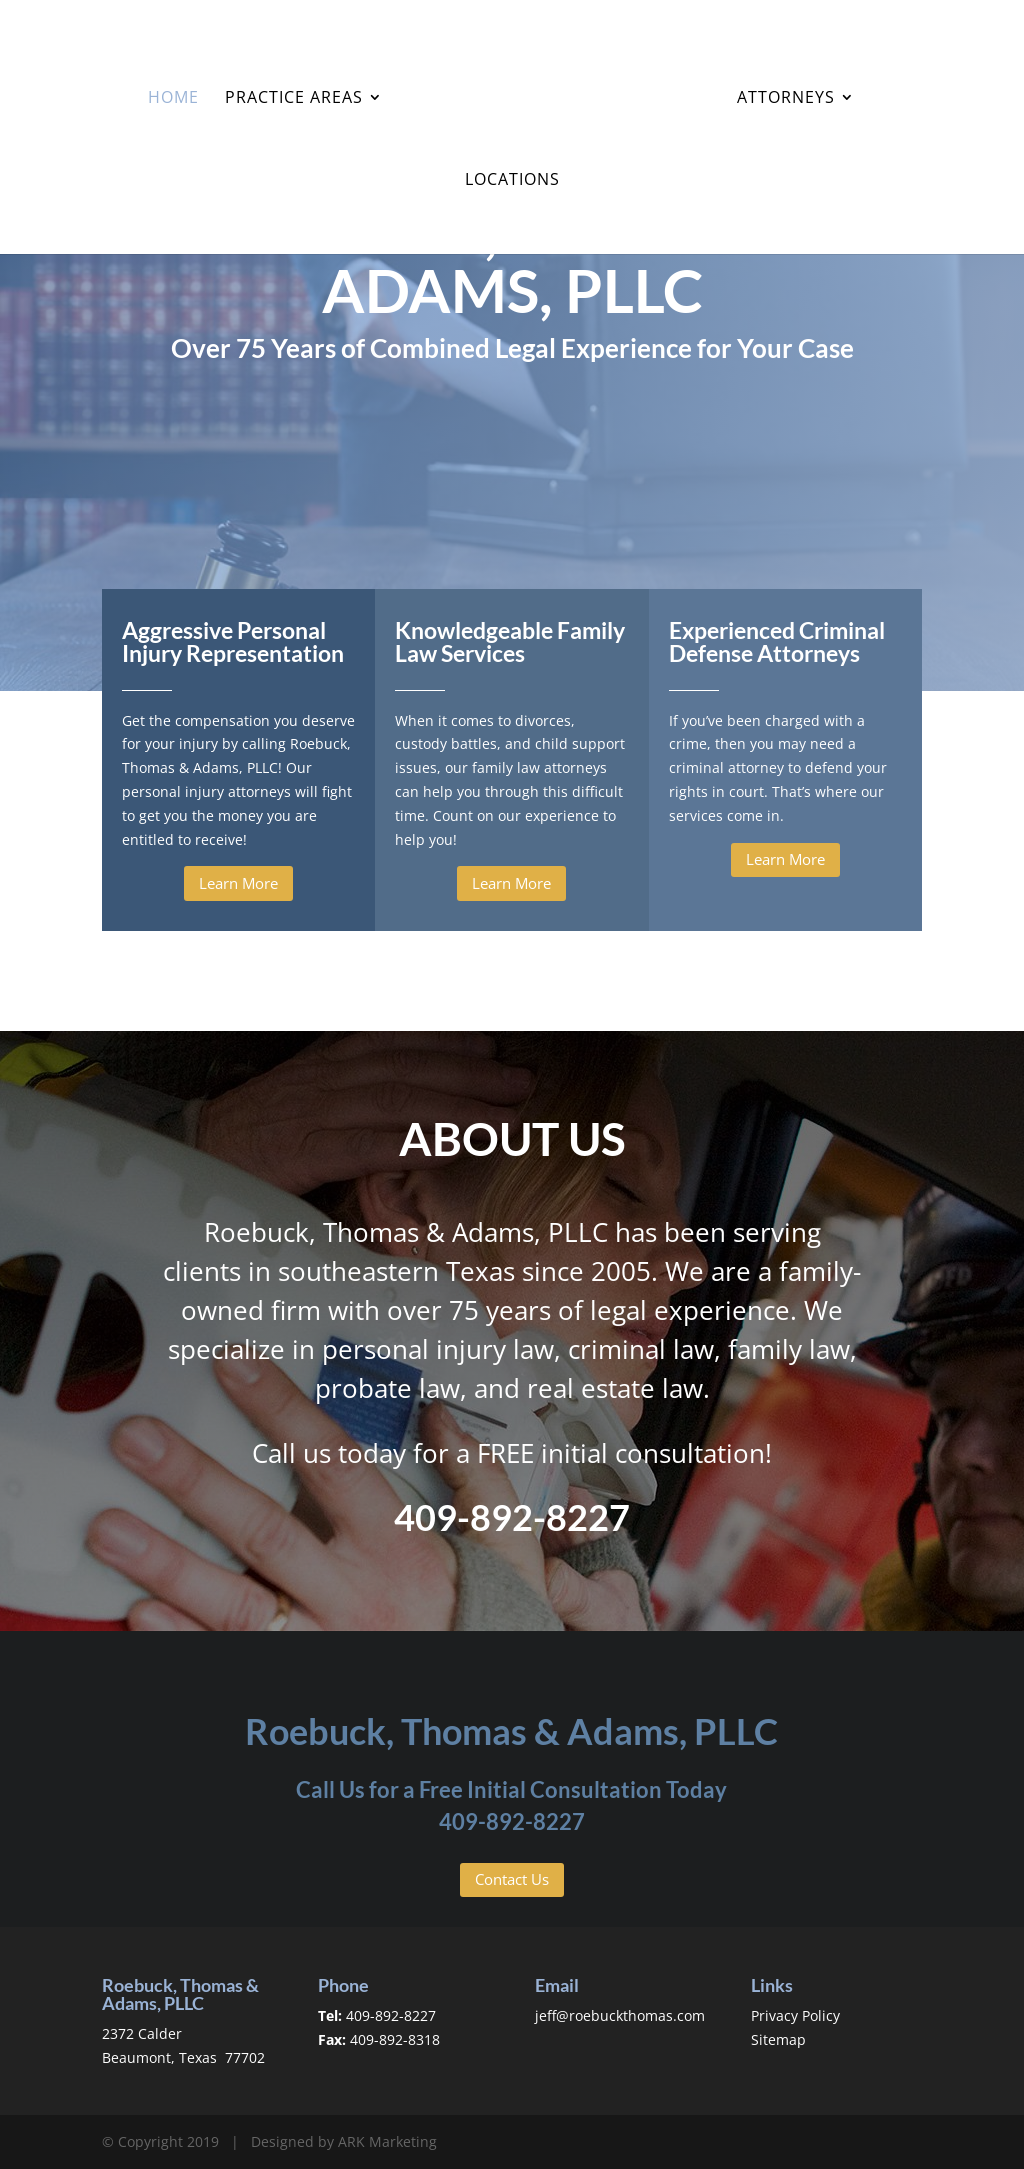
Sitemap (778, 2039)
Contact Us (512, 1879)
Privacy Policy (795, 2015)
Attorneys (784, 98)
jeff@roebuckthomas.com (620, 2015)
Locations (512, 180)
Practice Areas (295, 98)
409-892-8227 (512, 1821)
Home (174, 98)
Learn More (238, 883)
